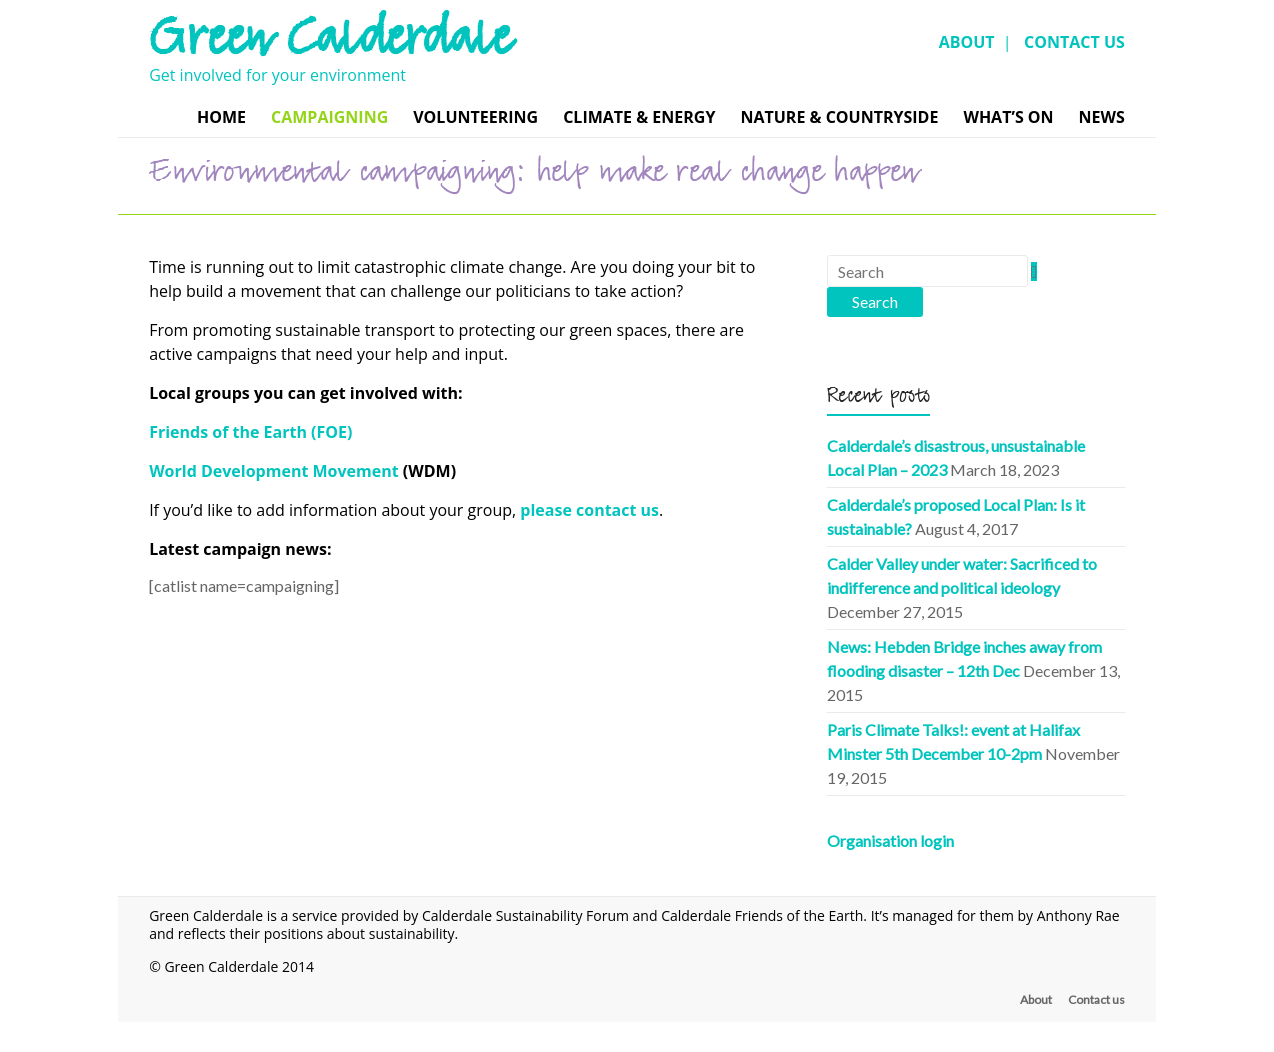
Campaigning (329, 117)
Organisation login (890, 840)
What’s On (1008, 117)
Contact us (1096, 999)
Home (221, 117)
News (1102, 117)
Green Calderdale (329, 45)
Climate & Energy (639, 117)
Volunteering (475, 117)
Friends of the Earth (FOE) (250, 432)
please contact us (589, 510)
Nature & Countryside (839, 117)
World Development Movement (274, 471)
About (1036, 999)
